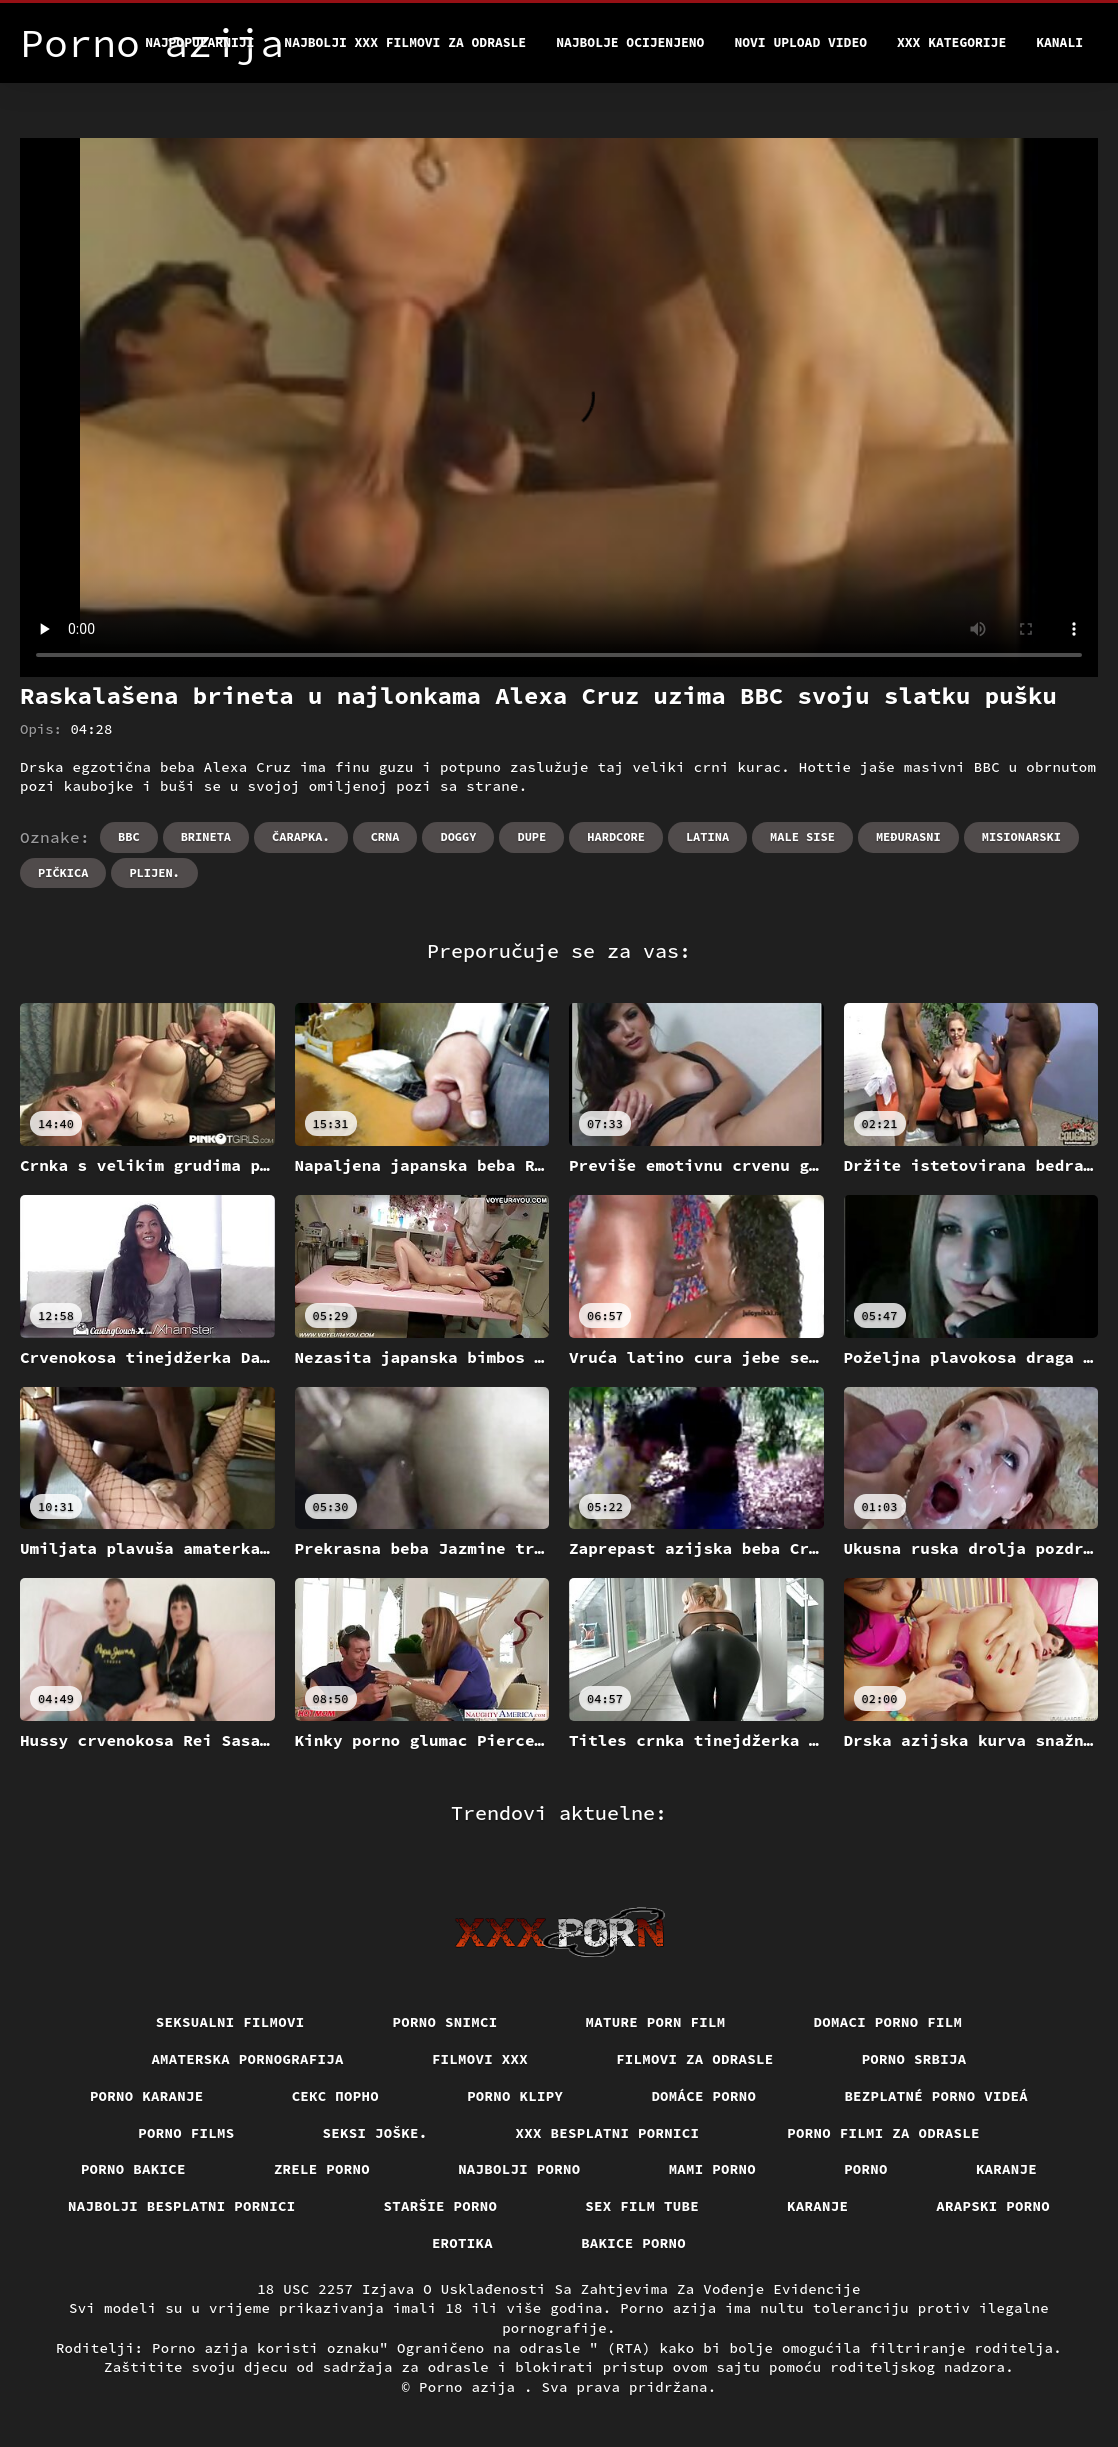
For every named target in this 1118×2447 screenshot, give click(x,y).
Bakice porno (633, 2243)
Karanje (1006, 2169)
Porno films (186, 2133)
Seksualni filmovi (230, 2022)
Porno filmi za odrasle (883, 2133)
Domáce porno (703, 2096)
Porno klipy (515, 2096)
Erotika (462, 2243)
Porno (866, 2169)
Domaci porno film (888, 2022)
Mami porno (713, 2169)
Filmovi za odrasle (695, 2059)
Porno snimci (445, 2022)
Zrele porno (322, 2169)
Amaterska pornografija (247, 2059)
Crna (385, 836)
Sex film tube (642, 2206)
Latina (707, 836)
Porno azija (471, 2387)
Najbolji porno (519, 2169)
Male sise (802, 836)
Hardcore (616, 836)
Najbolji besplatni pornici (182, 2206)
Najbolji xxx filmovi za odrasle (405, 42)
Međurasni (908, 836)
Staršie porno (441, 2206)
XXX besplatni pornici (608, 2133)
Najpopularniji (199, 42)
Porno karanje (147, 2096)
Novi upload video (800, 42)
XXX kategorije (951, 42)
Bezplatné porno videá (936, 2096)
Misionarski (1021, 836)
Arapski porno (993, 2206)
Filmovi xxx (480, 2059)
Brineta (206, 836)
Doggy (458, 836)
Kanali (1059, 42)
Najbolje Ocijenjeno (630, 42)
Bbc (129, 836)
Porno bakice (133, 2169)
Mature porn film (656, 2022)
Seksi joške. (375, 2133)
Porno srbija (914, 2059)
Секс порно (336, 2096)
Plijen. (154, 872)
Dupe (531, 836)
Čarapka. (301, 836)
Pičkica (63, 872)
